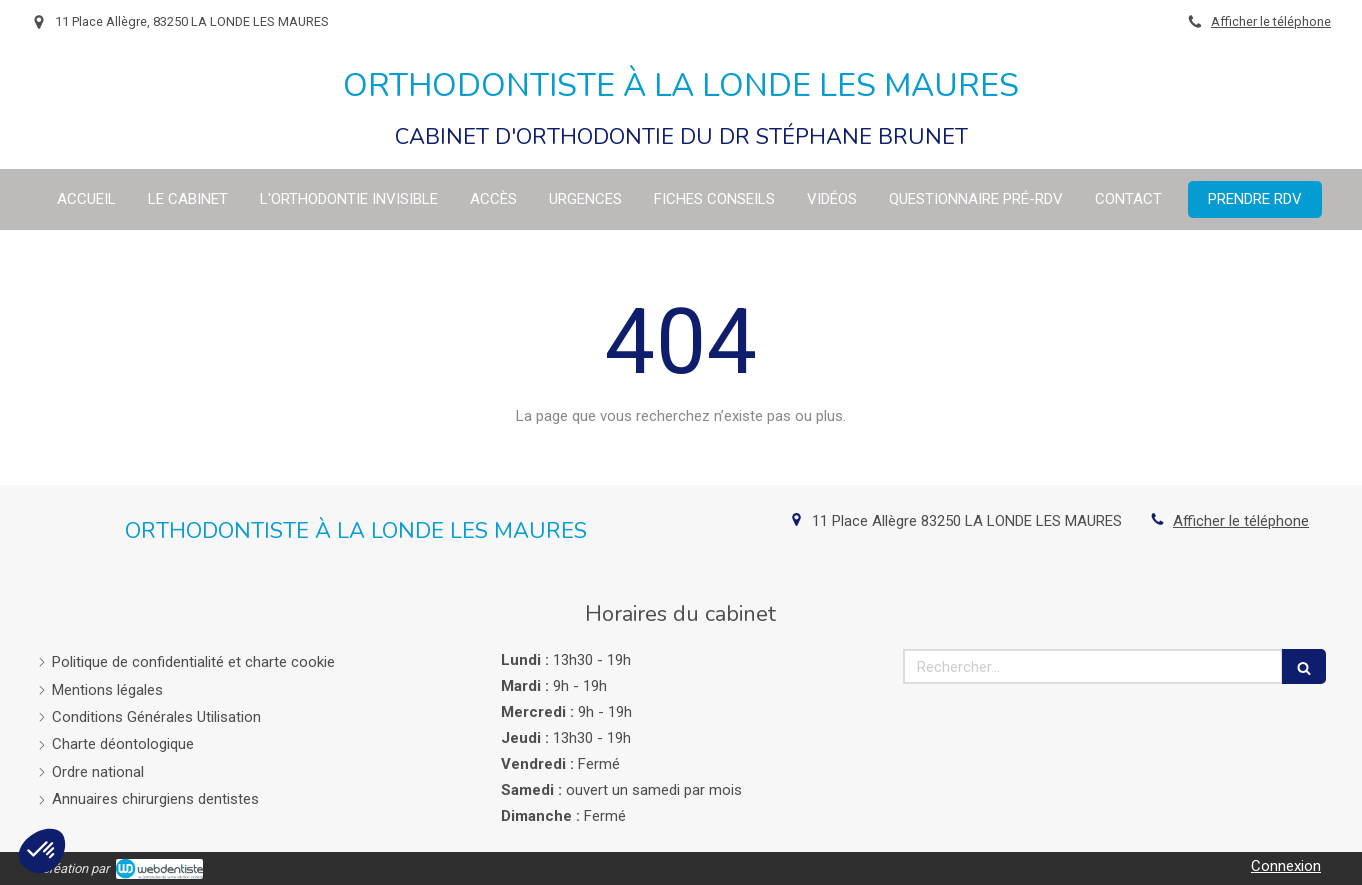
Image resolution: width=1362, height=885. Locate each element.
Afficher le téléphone (1271, 21)
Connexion (1286, 866)
